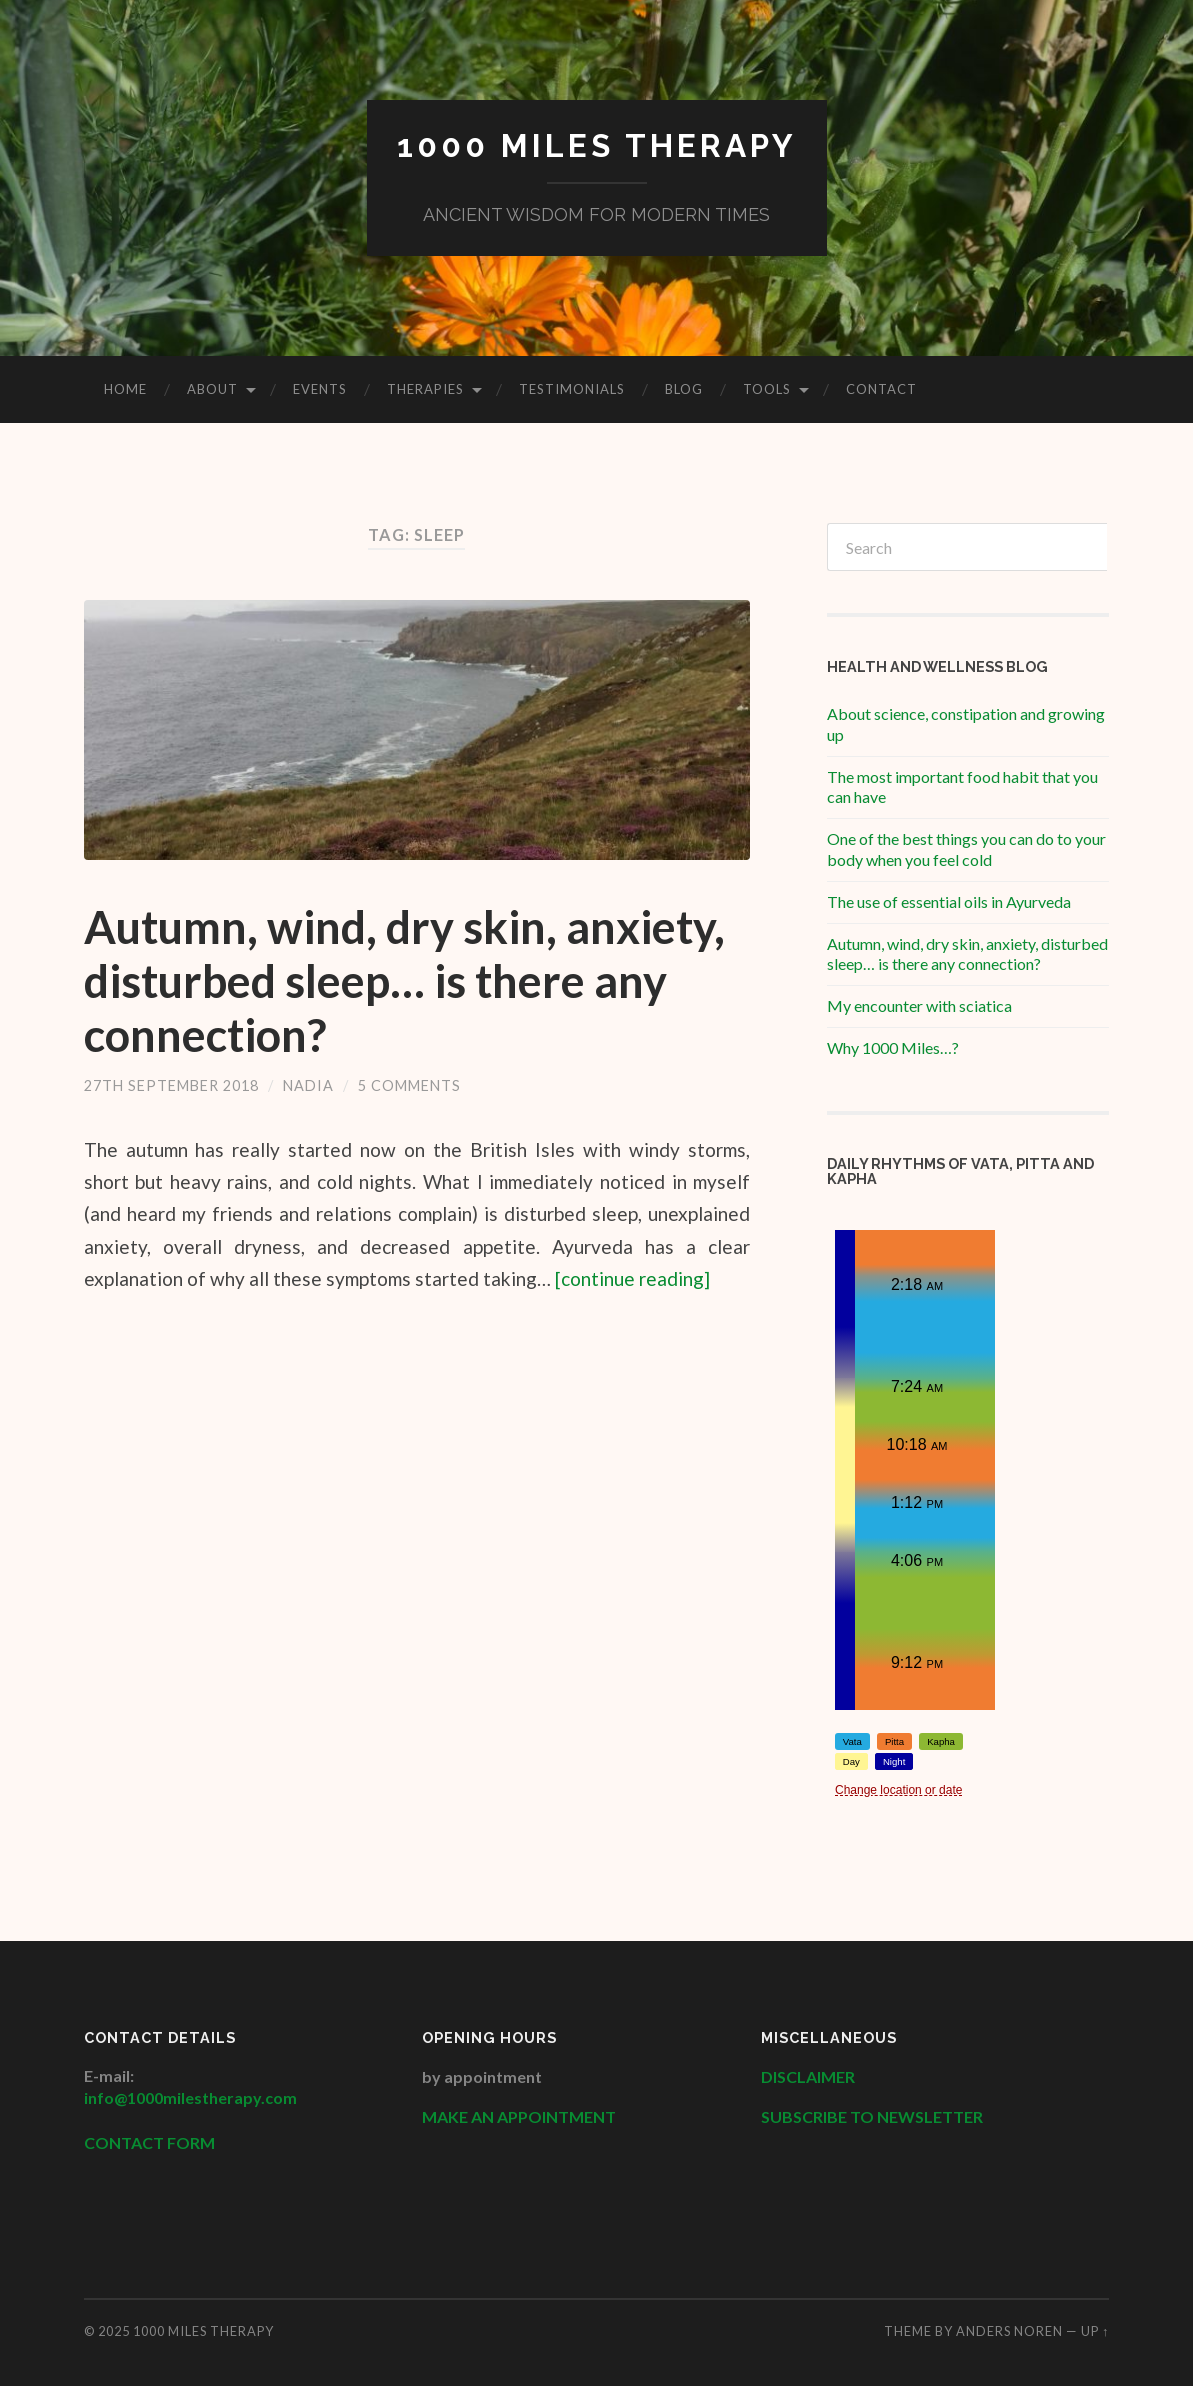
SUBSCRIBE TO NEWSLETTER (872, 2116)
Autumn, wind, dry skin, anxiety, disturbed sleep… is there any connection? (404, 981)
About (212, 389)
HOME (125, 389)
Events (320, 389)
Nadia (308, 1085)
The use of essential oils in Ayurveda (949, 901)
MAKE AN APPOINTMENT (519, 2116)
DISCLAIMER (809, 2076)
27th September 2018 (171, 1085)
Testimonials (572, 389)
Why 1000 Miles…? (893, 1047)
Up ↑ (1095, 2331)
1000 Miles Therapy (597, 145)
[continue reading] (632, 1278)
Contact (881, 389)
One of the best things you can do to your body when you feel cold (966, 849)
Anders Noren (1009, 2331)
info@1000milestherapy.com (190, 2097)
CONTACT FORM (149, 2142)
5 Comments (409, 1085)
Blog (684, 389)
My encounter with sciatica (919, 1005)
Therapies (425, 389)
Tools (767, 389)
